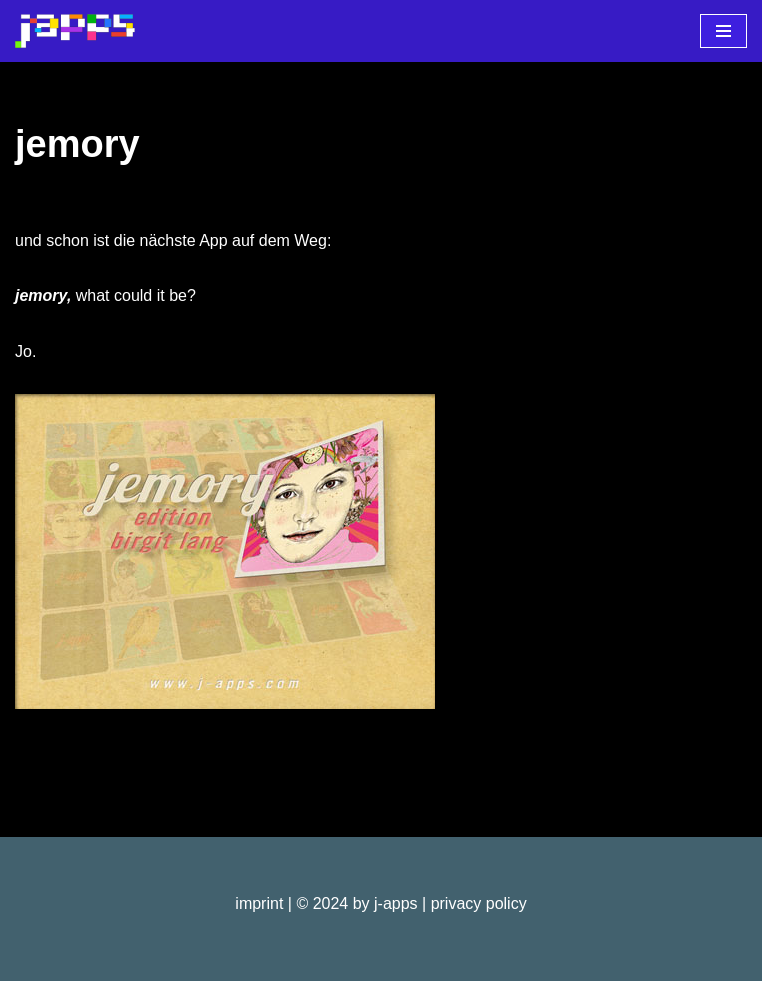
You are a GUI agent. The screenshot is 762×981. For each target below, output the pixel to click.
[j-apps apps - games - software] (75, 31)
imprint (259, 903)
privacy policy (479, 903)
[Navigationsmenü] (723, 31)
